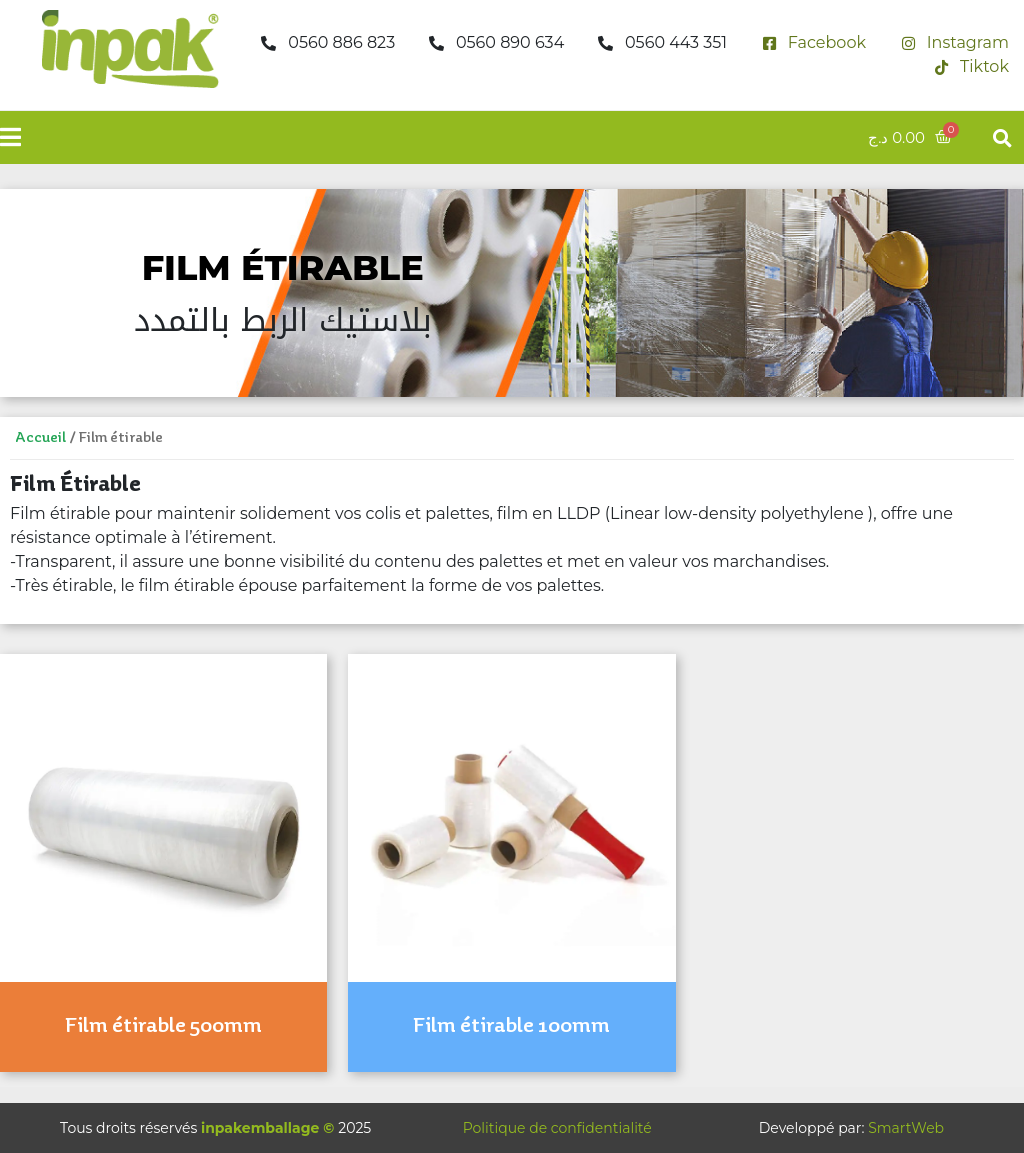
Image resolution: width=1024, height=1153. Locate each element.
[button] (1002, 137)
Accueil (40, 438)
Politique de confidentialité (557, 1128)
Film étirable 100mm (511, 1026)
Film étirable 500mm (163, 1026)
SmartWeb (906, 1128)
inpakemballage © (267, 1128)
